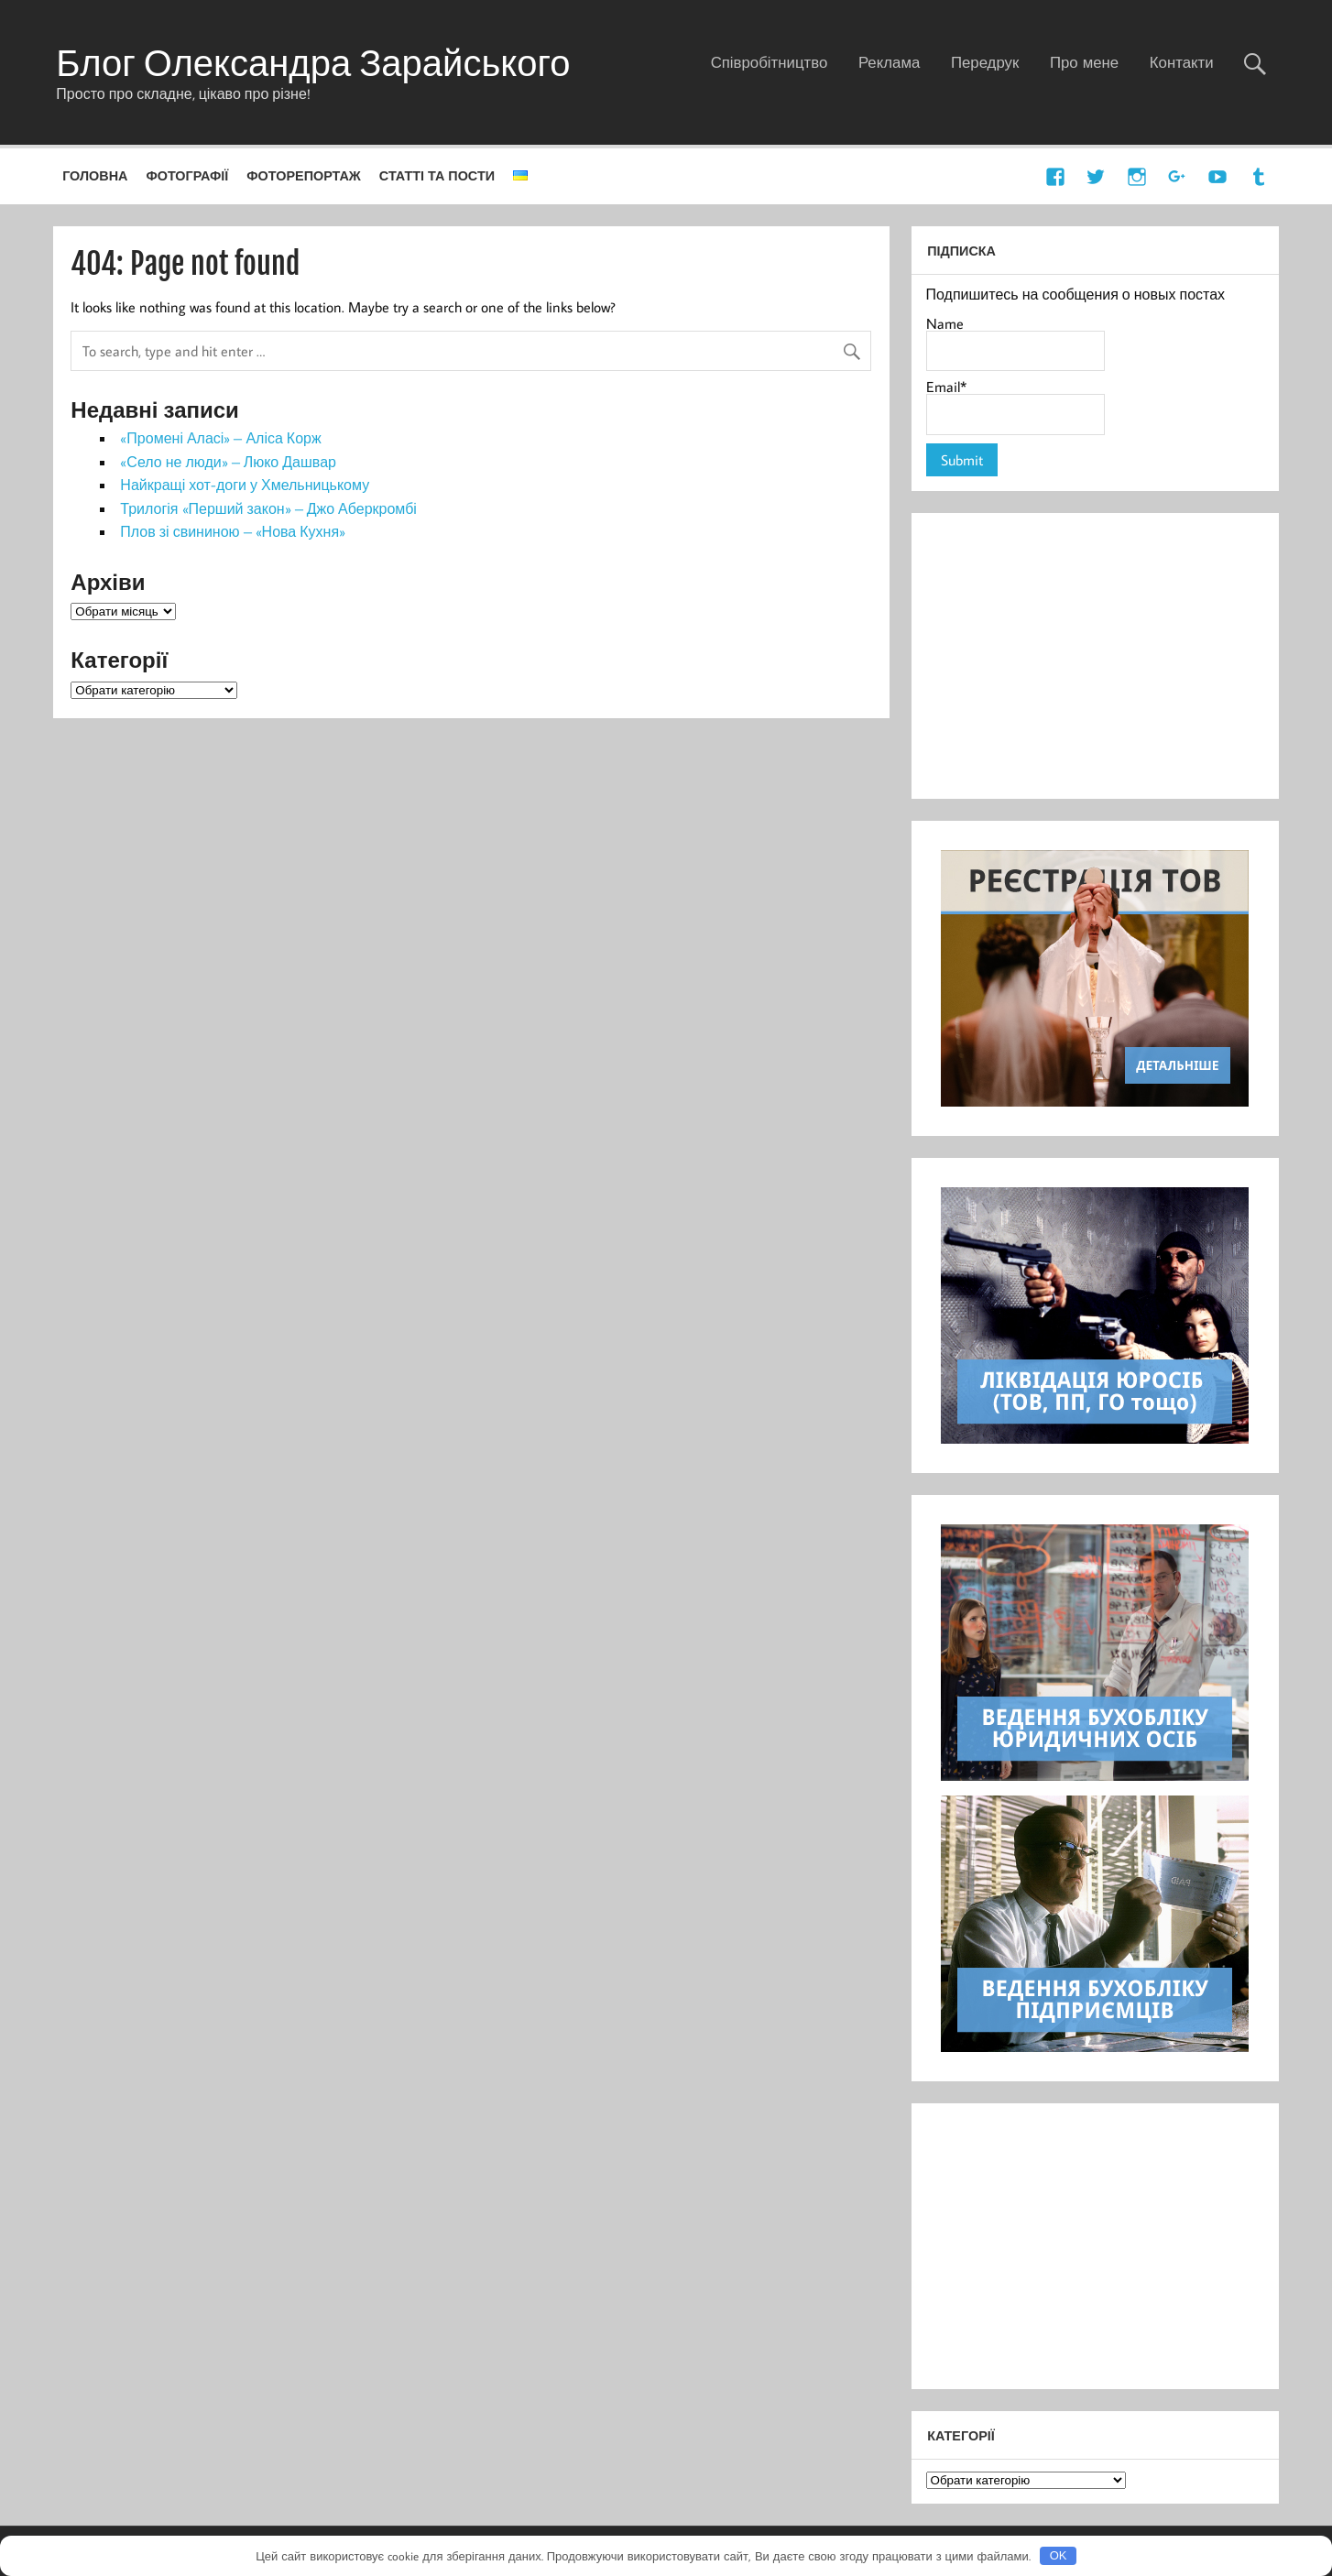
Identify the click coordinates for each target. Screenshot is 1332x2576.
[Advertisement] (1095, 656)
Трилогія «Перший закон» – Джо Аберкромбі (268, 508)
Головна (94, 175)
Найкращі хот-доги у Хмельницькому (244, 484)
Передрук (985, 62)
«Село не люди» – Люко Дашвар (228, 462)
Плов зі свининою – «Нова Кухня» (232, 531)
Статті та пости (437, 175)
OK (1058, 2555)
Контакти (1182, 62)
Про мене (1084, 62)
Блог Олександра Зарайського (313, 62)
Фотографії (187, 175)
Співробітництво (769, 62)
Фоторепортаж (303, 175)
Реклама (889, 62)
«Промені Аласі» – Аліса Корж (220, 438)
